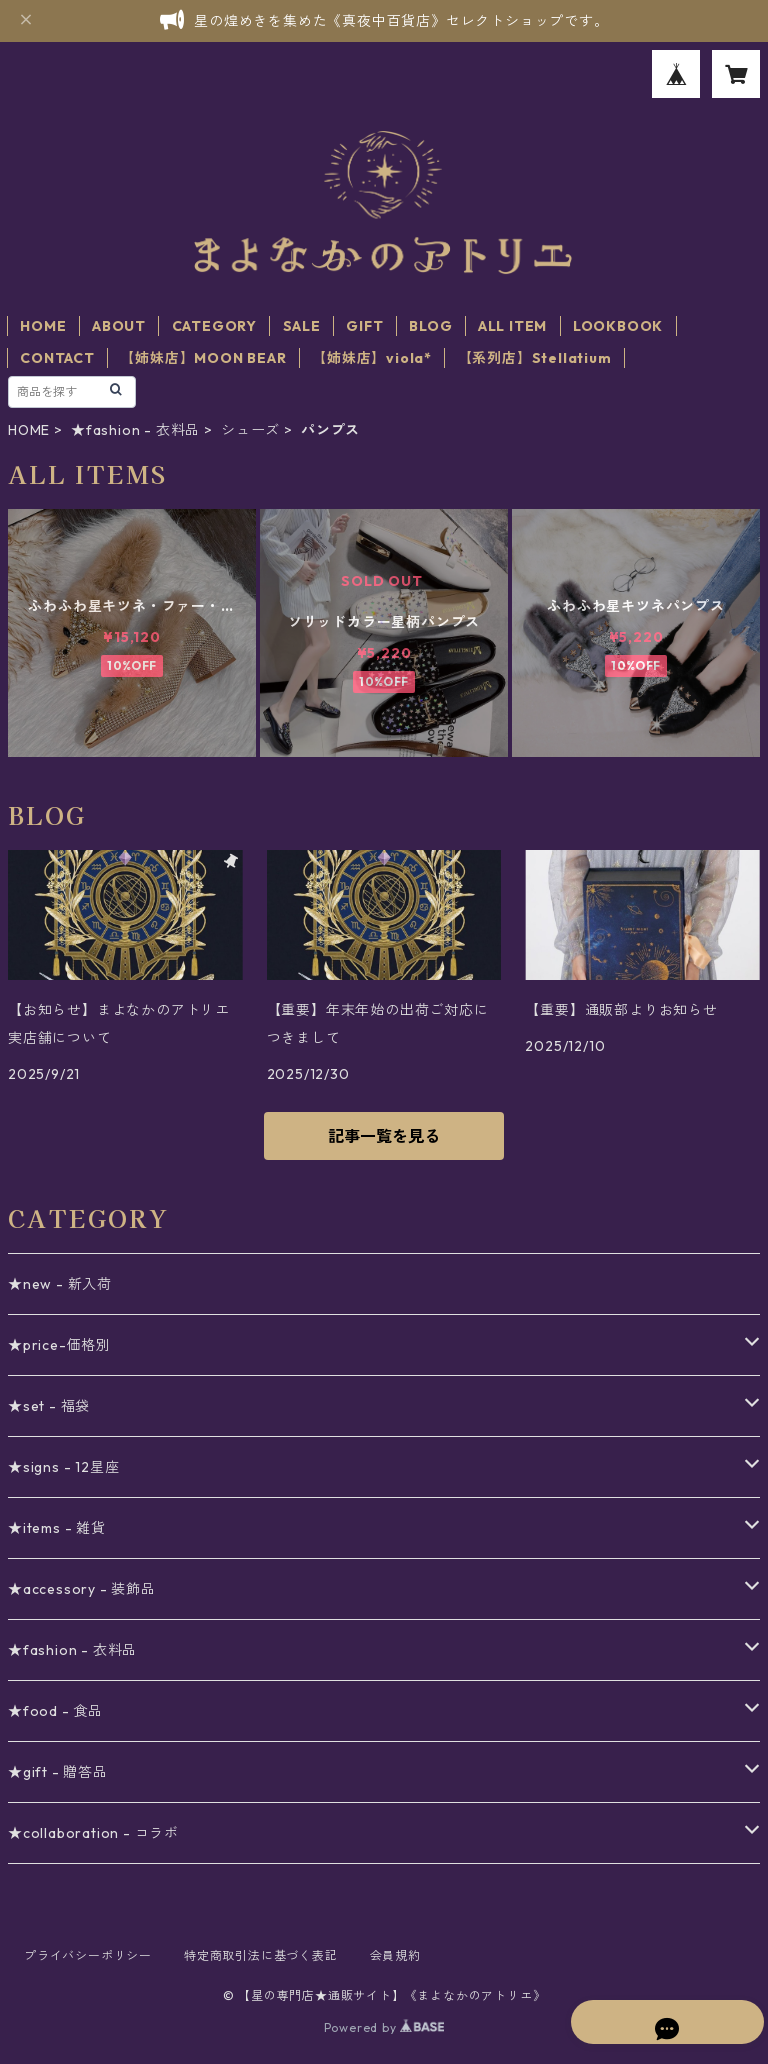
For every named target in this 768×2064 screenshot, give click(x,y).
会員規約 (395, 1955)
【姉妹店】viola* (372, 358)
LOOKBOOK (618, 326)
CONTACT (57, 358)
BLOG (430, 326)
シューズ (250, 430)
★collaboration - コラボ (93, 1833)
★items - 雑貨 (57, 1528)
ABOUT (119, 326)
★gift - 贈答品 (58, 1772)
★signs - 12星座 (63, 1467)
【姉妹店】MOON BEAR (203, 358)
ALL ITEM (512, 326)
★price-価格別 (59, 1345)
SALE (302, 326)
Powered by (384, 2027)
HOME (43, 326)
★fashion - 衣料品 (135, 430)
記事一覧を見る (384, 1136)
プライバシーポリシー (88, 1955)
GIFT (364, 326)
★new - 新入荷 (60, 1284)
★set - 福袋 (49, 1406)
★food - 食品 (55, 1711)
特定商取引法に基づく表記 (261, 1955)
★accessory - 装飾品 (82, 1589)
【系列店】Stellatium (535, 358)
